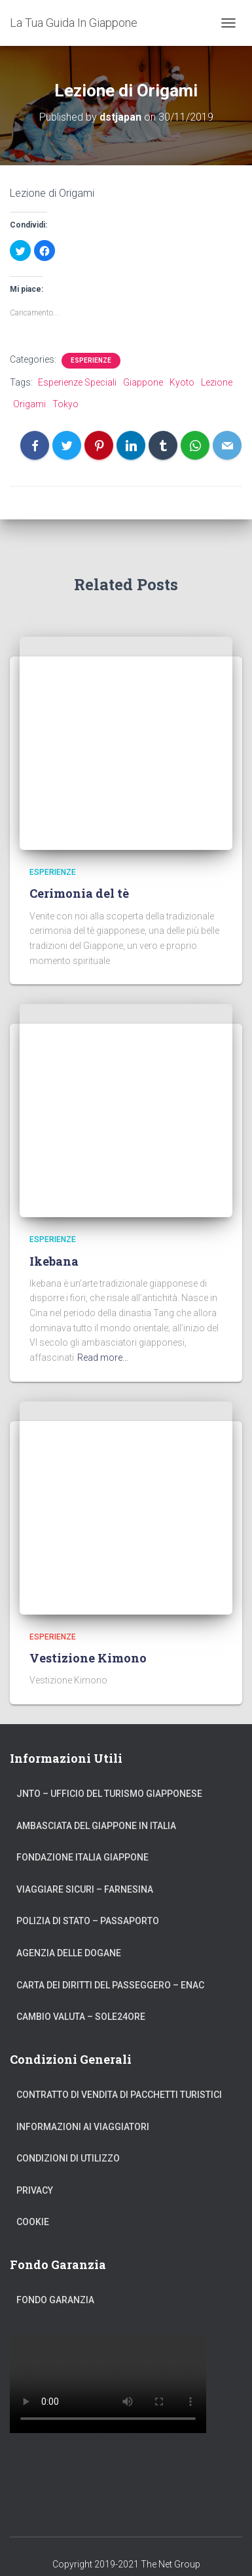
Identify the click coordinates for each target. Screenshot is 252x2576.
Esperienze (91, 360)
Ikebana (54, 1261)
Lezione (216, 382)
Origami (29, 404)
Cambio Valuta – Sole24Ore (80, 2016)
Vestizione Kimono (88, 1658)
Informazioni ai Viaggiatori (82, 2127)
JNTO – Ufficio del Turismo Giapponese (109, 1793)
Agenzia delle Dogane (68, 1953)
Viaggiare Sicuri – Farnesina (84, 1889)
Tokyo (65, 404)
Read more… (102, 1357)
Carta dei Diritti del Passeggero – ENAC (110, 1985)
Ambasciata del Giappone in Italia (96, 1826)
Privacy (34, 2190)
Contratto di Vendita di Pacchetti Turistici (119, 2094)
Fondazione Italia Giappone (82, 1857)
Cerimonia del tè (79, 893)
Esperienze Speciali (77, 382)
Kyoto (182, 382)
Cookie (32, 2222)
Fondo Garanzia (55, 2300)
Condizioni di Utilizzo (68, 2158)
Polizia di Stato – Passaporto (87, 1921)
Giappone (143, 382)
